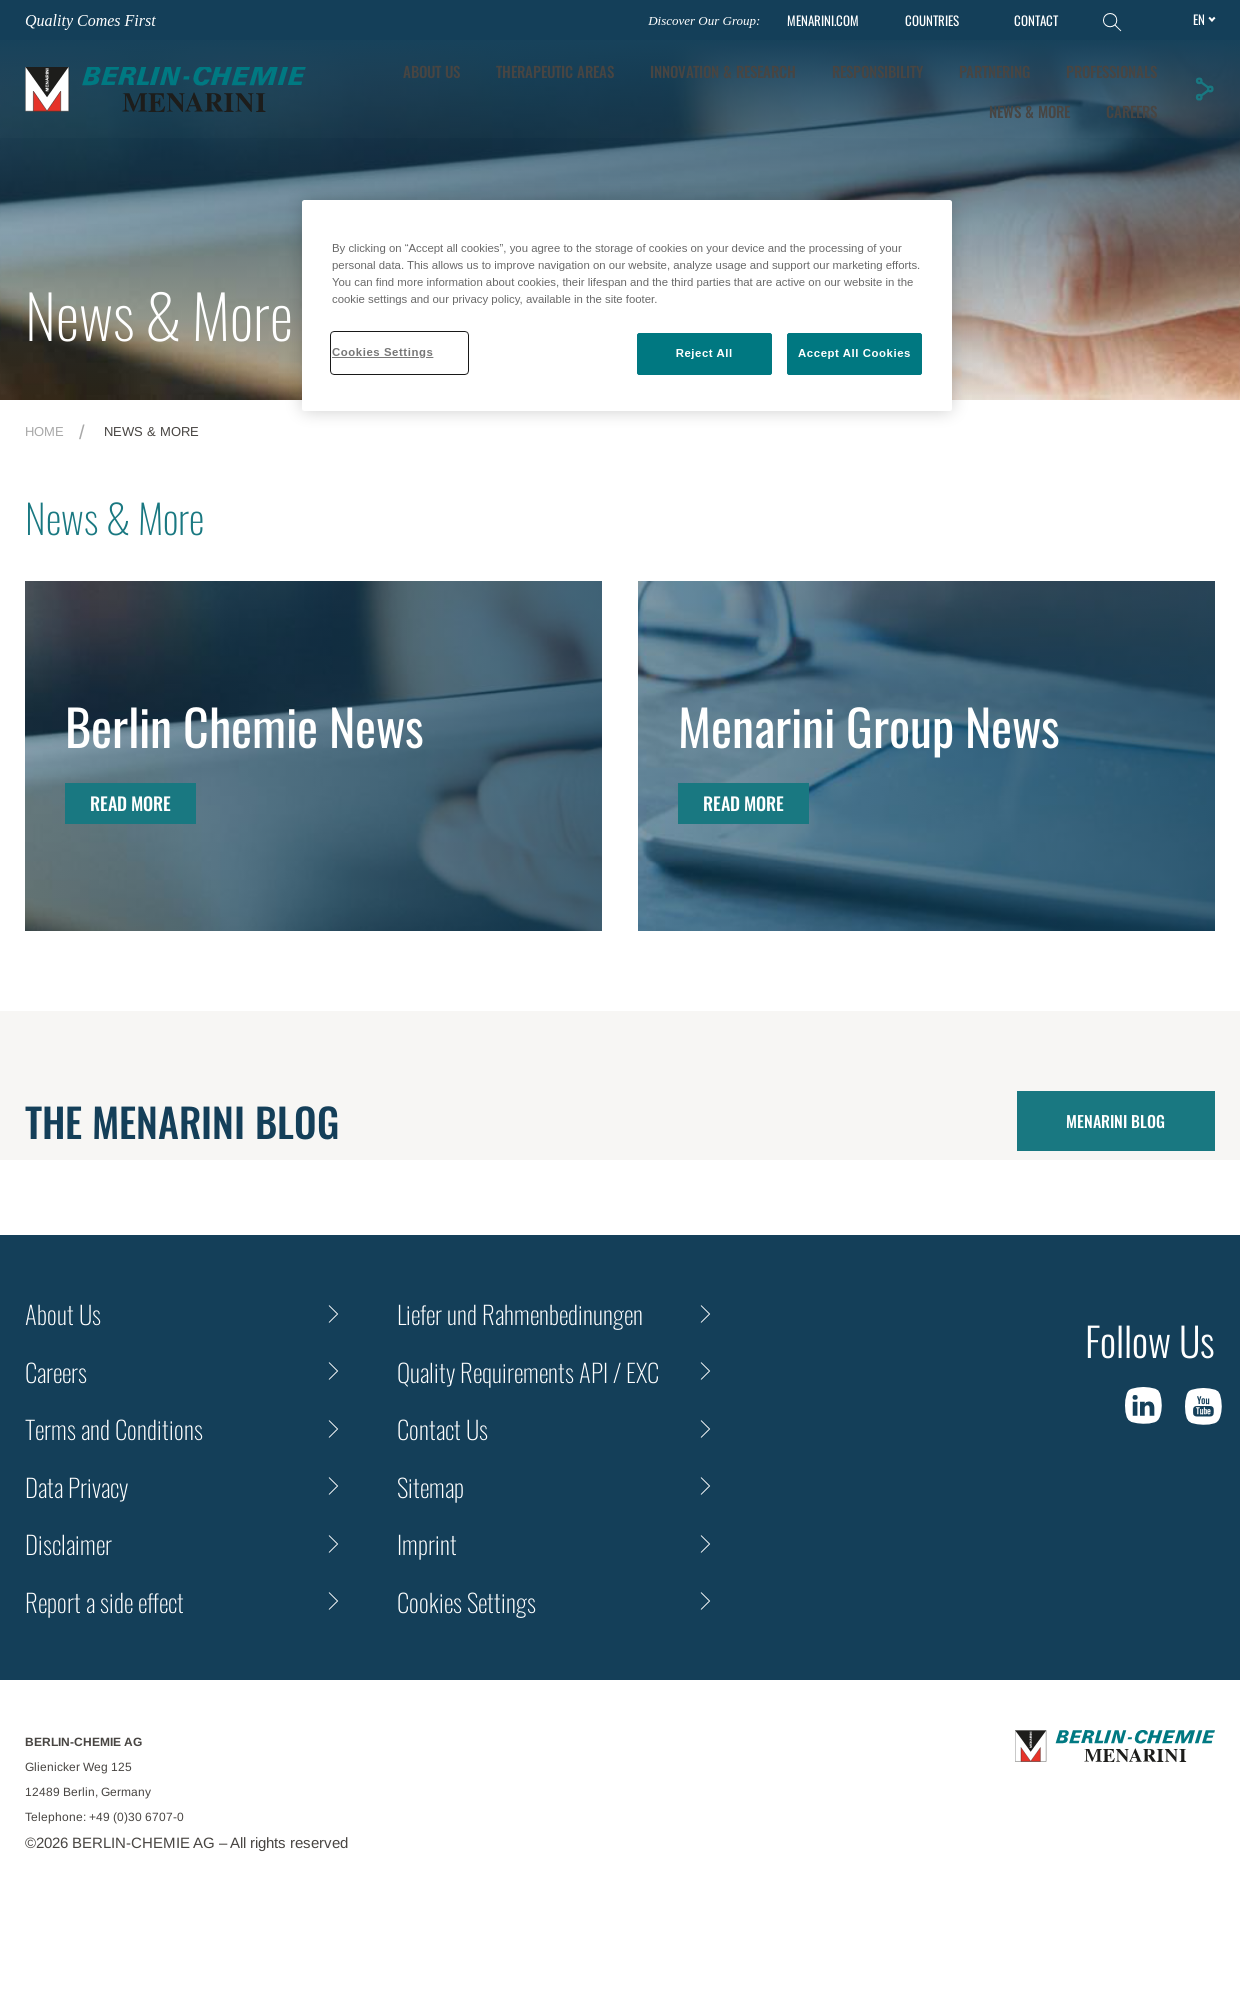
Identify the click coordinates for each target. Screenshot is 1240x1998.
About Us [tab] (431, 71)
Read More (130, 803)
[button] (1204, 89)
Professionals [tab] (1111, 71)
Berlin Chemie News (244, 725)
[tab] (723, 71)
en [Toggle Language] (1199, 19)
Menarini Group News (869, 725)
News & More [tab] (1029, 111)
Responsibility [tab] (877, 71)
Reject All (704, 353)
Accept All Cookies (854, 353)
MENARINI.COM (823, 20)
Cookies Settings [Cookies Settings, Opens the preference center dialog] (382, 352)
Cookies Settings (466, 1601)
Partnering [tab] (994, 71)
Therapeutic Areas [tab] (555, 71)
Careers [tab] (1131, 111)
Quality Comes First (90, 20)
